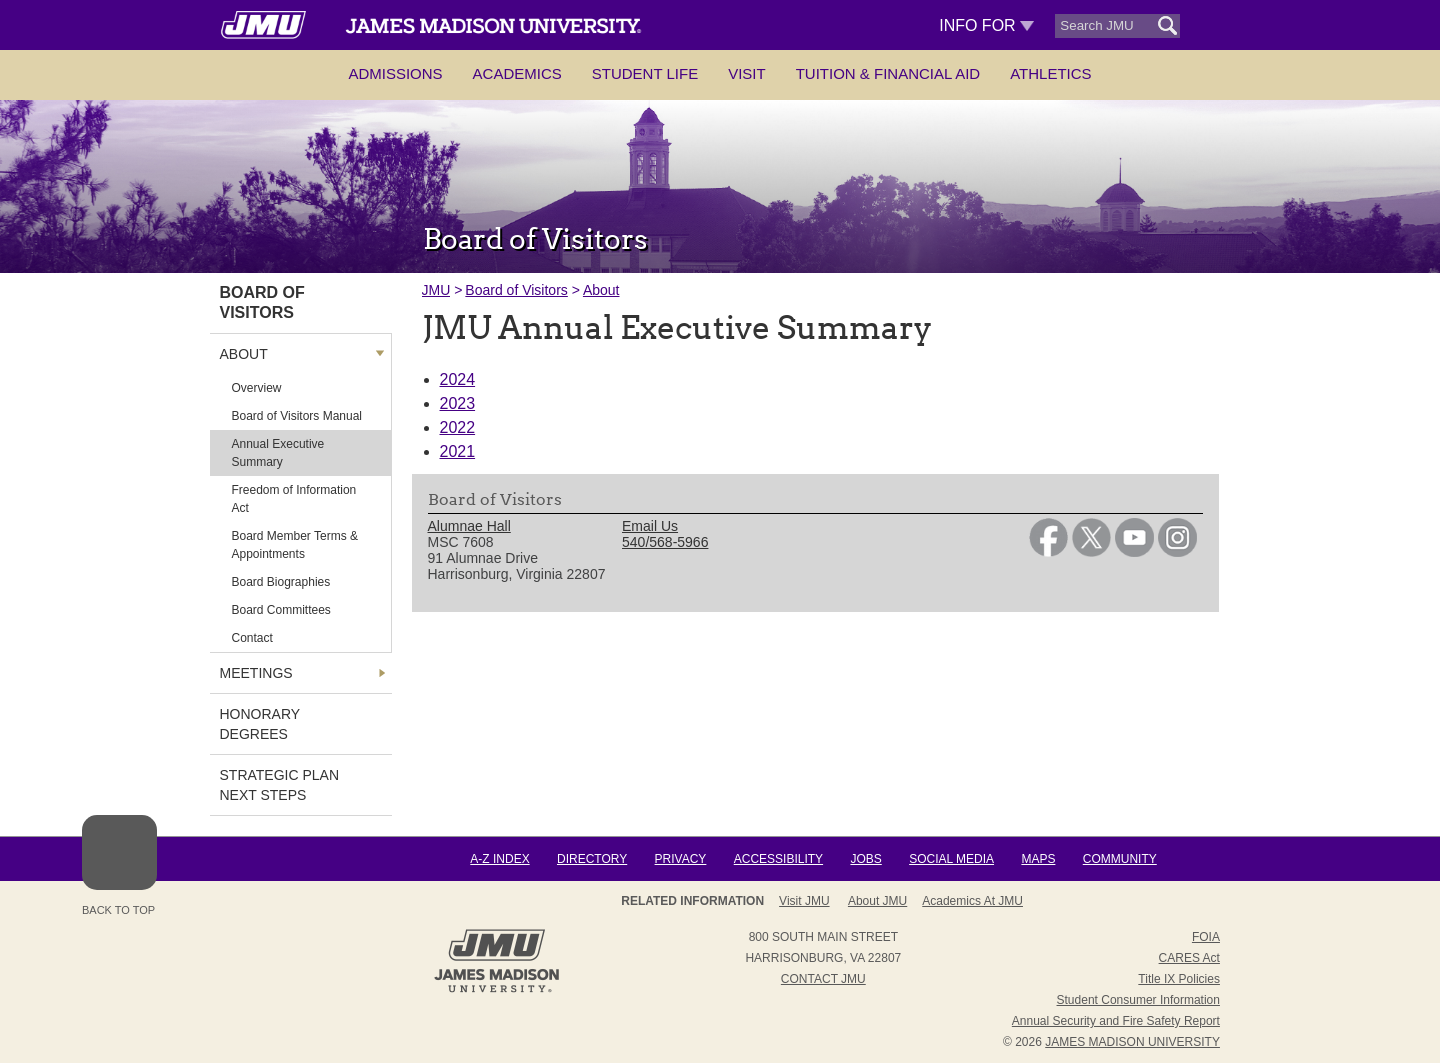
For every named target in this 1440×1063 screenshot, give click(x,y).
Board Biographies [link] (281, 582)
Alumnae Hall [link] (469, 526)
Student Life (645, 73)
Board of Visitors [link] (262, 302)
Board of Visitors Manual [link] (297, 416)
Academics (517, 73)
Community (1120, 859)
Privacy (681, 859)
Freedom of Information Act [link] (294, 499)
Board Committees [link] (281, 610)
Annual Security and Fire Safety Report (1116, 1021)
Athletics (1050, 73)
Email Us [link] (650, 526)
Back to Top (119, 865)
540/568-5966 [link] (665, 542)
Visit (747, 73)
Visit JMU (804, 901)
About (601, 290)
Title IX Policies (1179, 979)
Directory (592, 859)
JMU (436, 290)
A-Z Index (499, 859)
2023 (458, 403)
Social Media (951, 859)
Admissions (395, 73)
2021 (458, 451)
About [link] (244, 354)
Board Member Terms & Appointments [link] (295, 545)
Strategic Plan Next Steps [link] (280, 785)
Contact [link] (252, 638)
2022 (458, 427)
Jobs (865, 859)
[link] (1048, 552)
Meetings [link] (256, 673)
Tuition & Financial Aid (888, 73)
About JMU (877, 901)
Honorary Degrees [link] (260, 724)
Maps (1038, 859)
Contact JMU (823, 979)
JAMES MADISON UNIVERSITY (1132, 1042)
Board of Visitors (516, 290)
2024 (458, 379)
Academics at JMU (972, 901)
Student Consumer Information (1138, 1000)
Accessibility (778, 859)
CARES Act (1189, 958)
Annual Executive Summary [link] (278, 453)
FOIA (1206, 937)
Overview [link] (257, 388)
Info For (986, 25)
